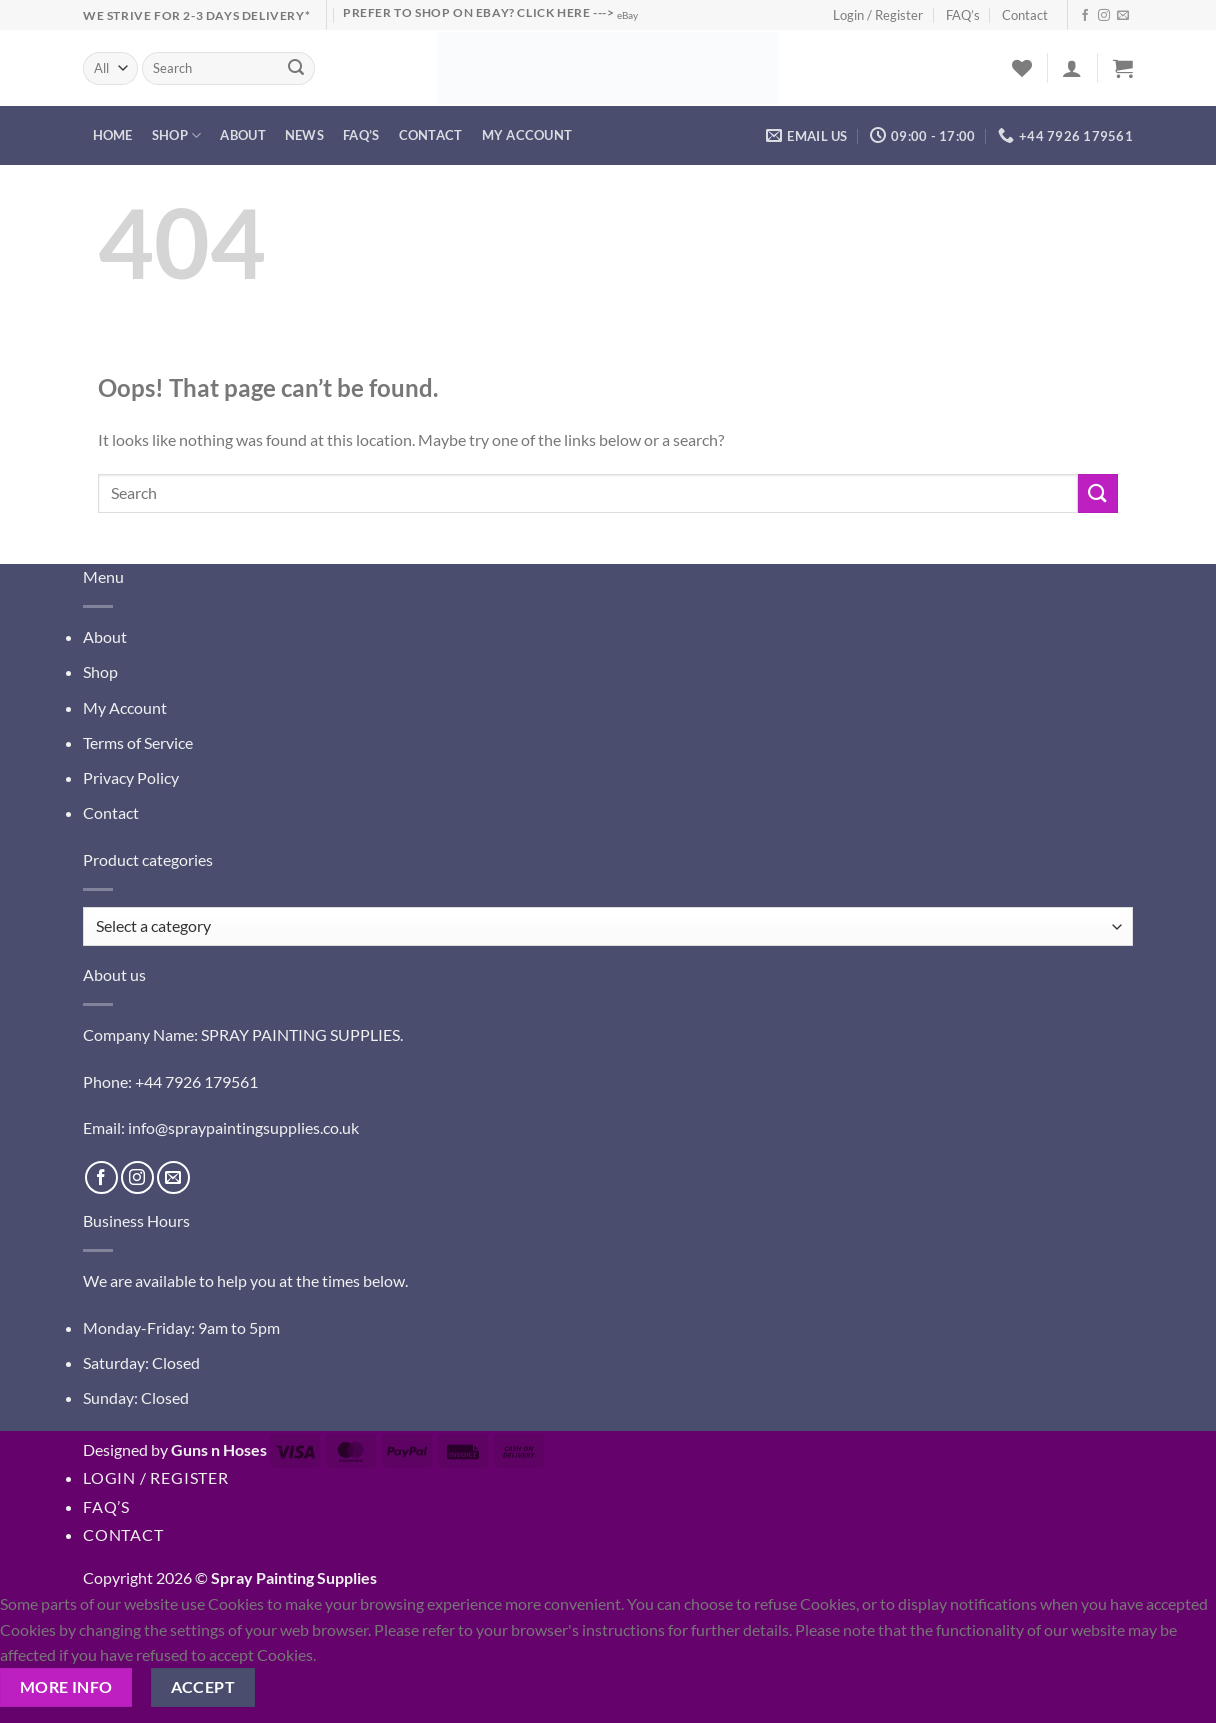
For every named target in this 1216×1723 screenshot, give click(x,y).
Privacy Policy (131, 777)
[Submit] (297, 69)
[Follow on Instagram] (1104, 16)
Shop (176, 135)
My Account (125, 707)
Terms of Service (138, 742)
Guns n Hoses (219, 1449)
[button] (1072, 68)
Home (113, 135)
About (242, 135)
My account (527, 135)
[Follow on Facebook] (1085, 16)
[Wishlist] (1022, 68)
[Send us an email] (1123, 16)
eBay (627, 15)
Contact (1025, 15)
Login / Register (878, 15)
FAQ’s (963, 15)
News (304, 135)
